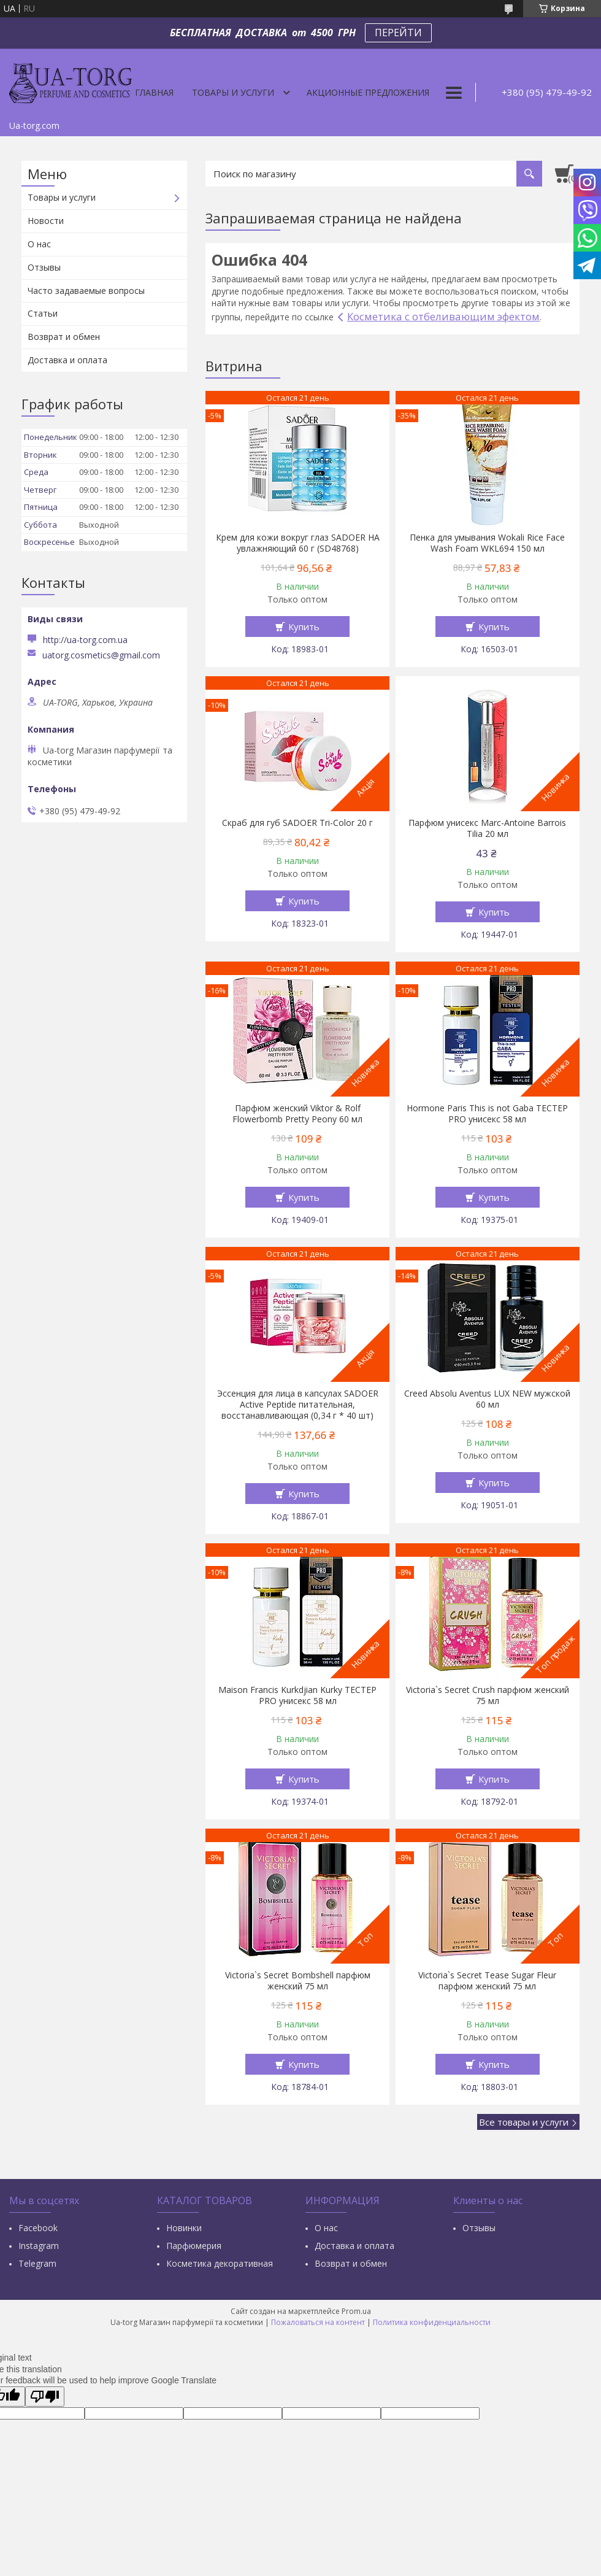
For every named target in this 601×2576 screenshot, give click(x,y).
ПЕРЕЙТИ (398, 32)
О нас (39, 244)
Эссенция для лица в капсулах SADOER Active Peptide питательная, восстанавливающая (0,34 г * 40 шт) (297, 1404)
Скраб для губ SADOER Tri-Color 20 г (297, 822)
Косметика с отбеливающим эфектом (443, 316)
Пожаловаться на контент (318, 2322)
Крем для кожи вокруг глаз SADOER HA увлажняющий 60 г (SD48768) (298, 543)
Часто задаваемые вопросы (86, 290)
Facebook (38, 2228)
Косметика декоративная (219, 2263)
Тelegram (37, 2263)
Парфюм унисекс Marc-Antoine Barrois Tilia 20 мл (487, 828)
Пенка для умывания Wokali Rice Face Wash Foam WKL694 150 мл (487, 543)
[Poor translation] (44, 2396)
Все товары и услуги (523, 2122)
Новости (46, 220)
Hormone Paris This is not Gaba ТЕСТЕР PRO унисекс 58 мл (487, 1114)
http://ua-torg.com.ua (85, 640)
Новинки (184, 2228)
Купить (304, 626)
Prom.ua (356, 2311)
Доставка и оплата (67, 360)
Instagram (38, 2245)
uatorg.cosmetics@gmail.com (101, 655)
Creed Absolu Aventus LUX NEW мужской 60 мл (487, 1399)
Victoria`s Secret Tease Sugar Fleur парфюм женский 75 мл (487, 1981)
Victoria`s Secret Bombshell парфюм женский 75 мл (297, 1981)
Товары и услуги (233, 92)
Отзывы (44, 267)
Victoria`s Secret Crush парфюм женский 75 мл (487, 1695)
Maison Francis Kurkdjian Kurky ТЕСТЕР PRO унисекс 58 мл (297, 1695)
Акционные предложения (368, 92)
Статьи (43, 313)
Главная (154, 92)
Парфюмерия (193, 2245)
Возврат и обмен (64, 336)
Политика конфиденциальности (432, 2322)
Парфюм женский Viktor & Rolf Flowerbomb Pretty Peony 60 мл (297, 1114)
